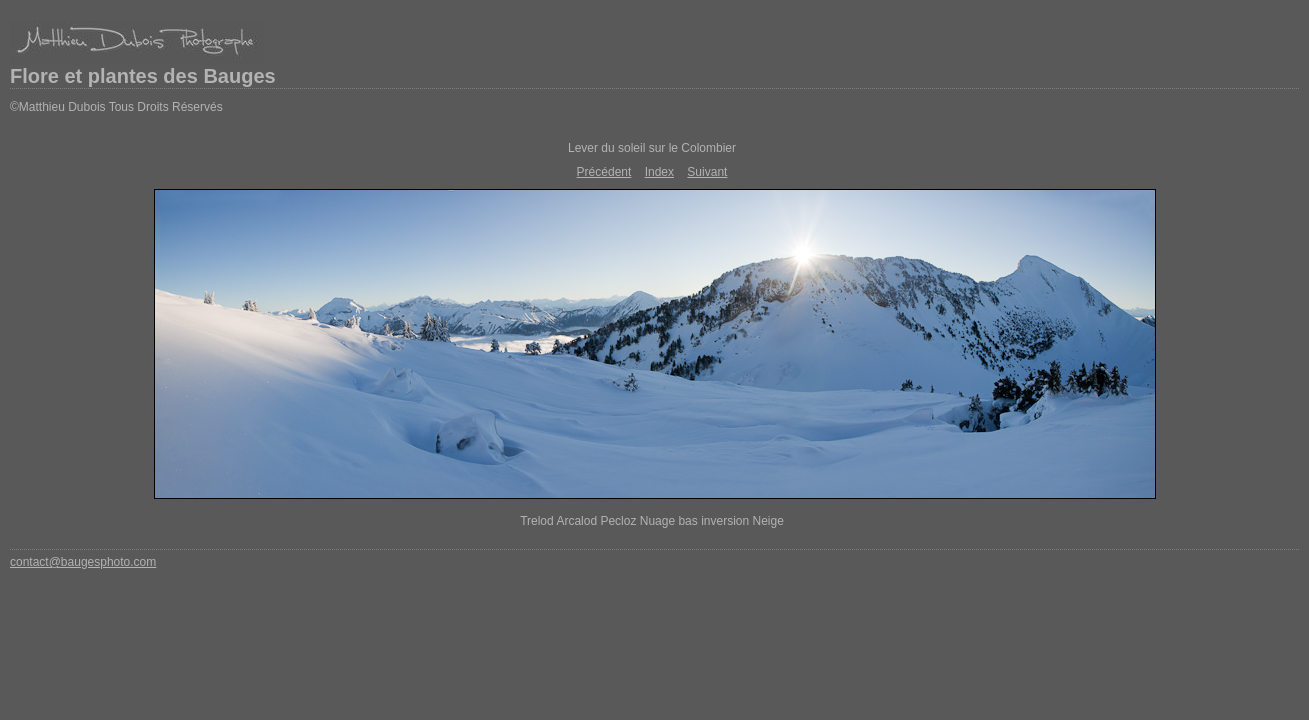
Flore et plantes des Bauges (143, 76)
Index (659, 172)
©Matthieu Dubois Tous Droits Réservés (116, 107)
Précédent (604, 172)
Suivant (707, 172)
